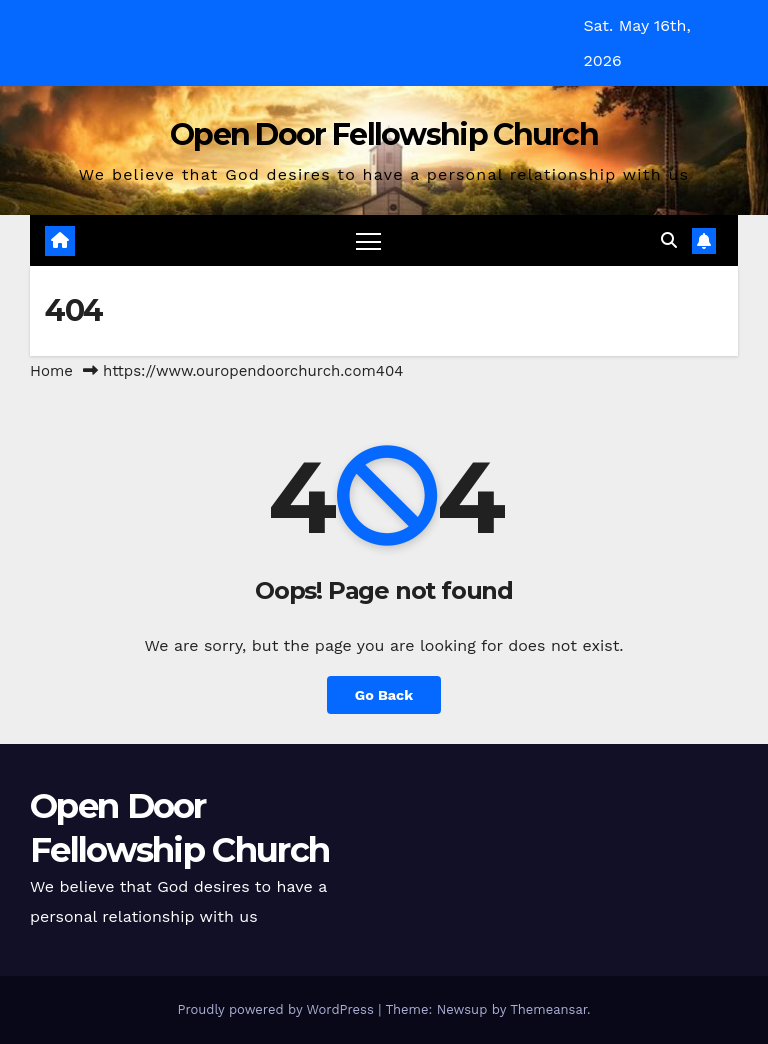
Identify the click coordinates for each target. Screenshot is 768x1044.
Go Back (384, 695)
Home (51, 371)
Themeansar (548, 1009)
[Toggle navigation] (368, 240)
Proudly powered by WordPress (277, 1009)
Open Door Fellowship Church (384, 134)
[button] (669, 240)
